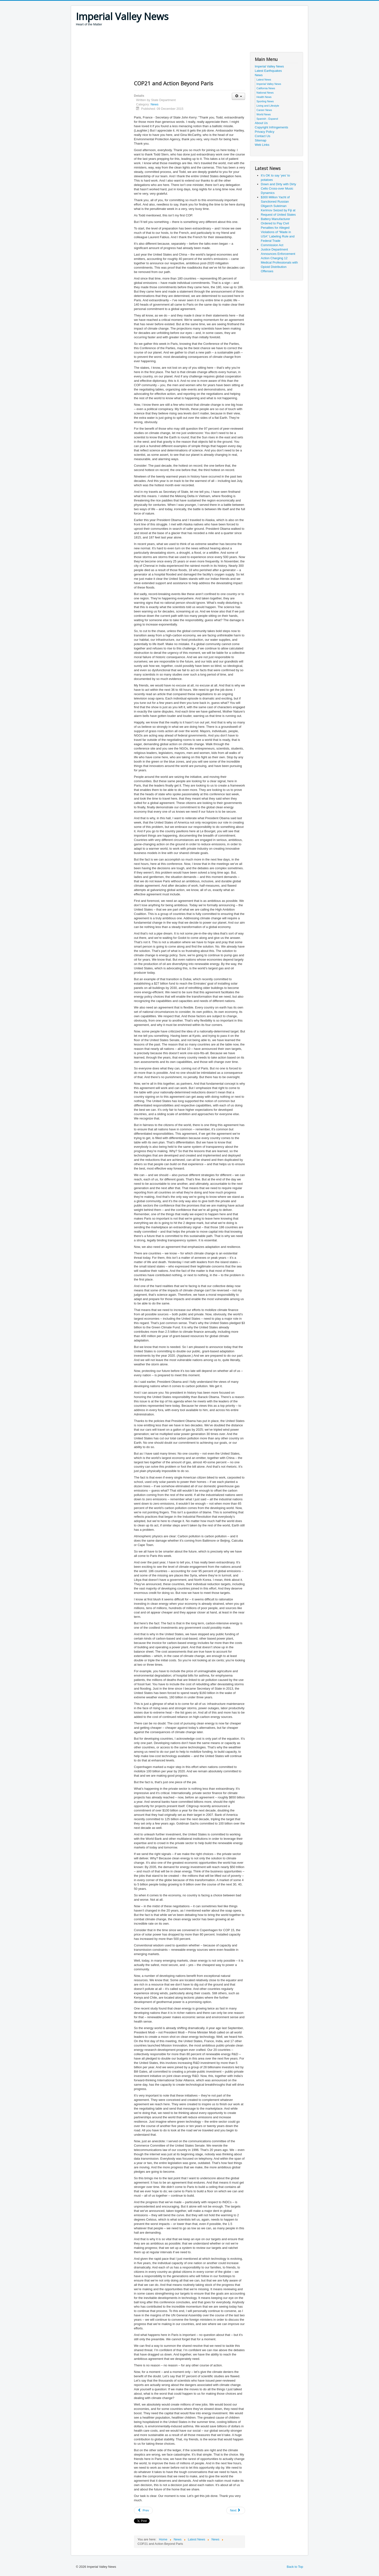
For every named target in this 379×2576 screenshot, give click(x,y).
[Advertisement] (164, 40)
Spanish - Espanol (267, 118)
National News (265, 92)
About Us (261, 123)
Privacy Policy (264, 131)
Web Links (262, 145)
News (155, 104)
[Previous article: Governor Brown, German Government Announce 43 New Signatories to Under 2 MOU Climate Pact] (143, 2510)
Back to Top (295, 2567)
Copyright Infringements (271, 127)
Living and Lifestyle (267, 105)
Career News (264, 110)
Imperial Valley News (269, 66)
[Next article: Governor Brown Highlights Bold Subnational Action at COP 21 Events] (235, 2510)
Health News (263, 97)
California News (265, 88)
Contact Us (262, 136)
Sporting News (265, 101)
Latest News (263, 79)
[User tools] (238, 96)
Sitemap (260, 140)
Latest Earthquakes (268, 71)
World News (263, 114)
